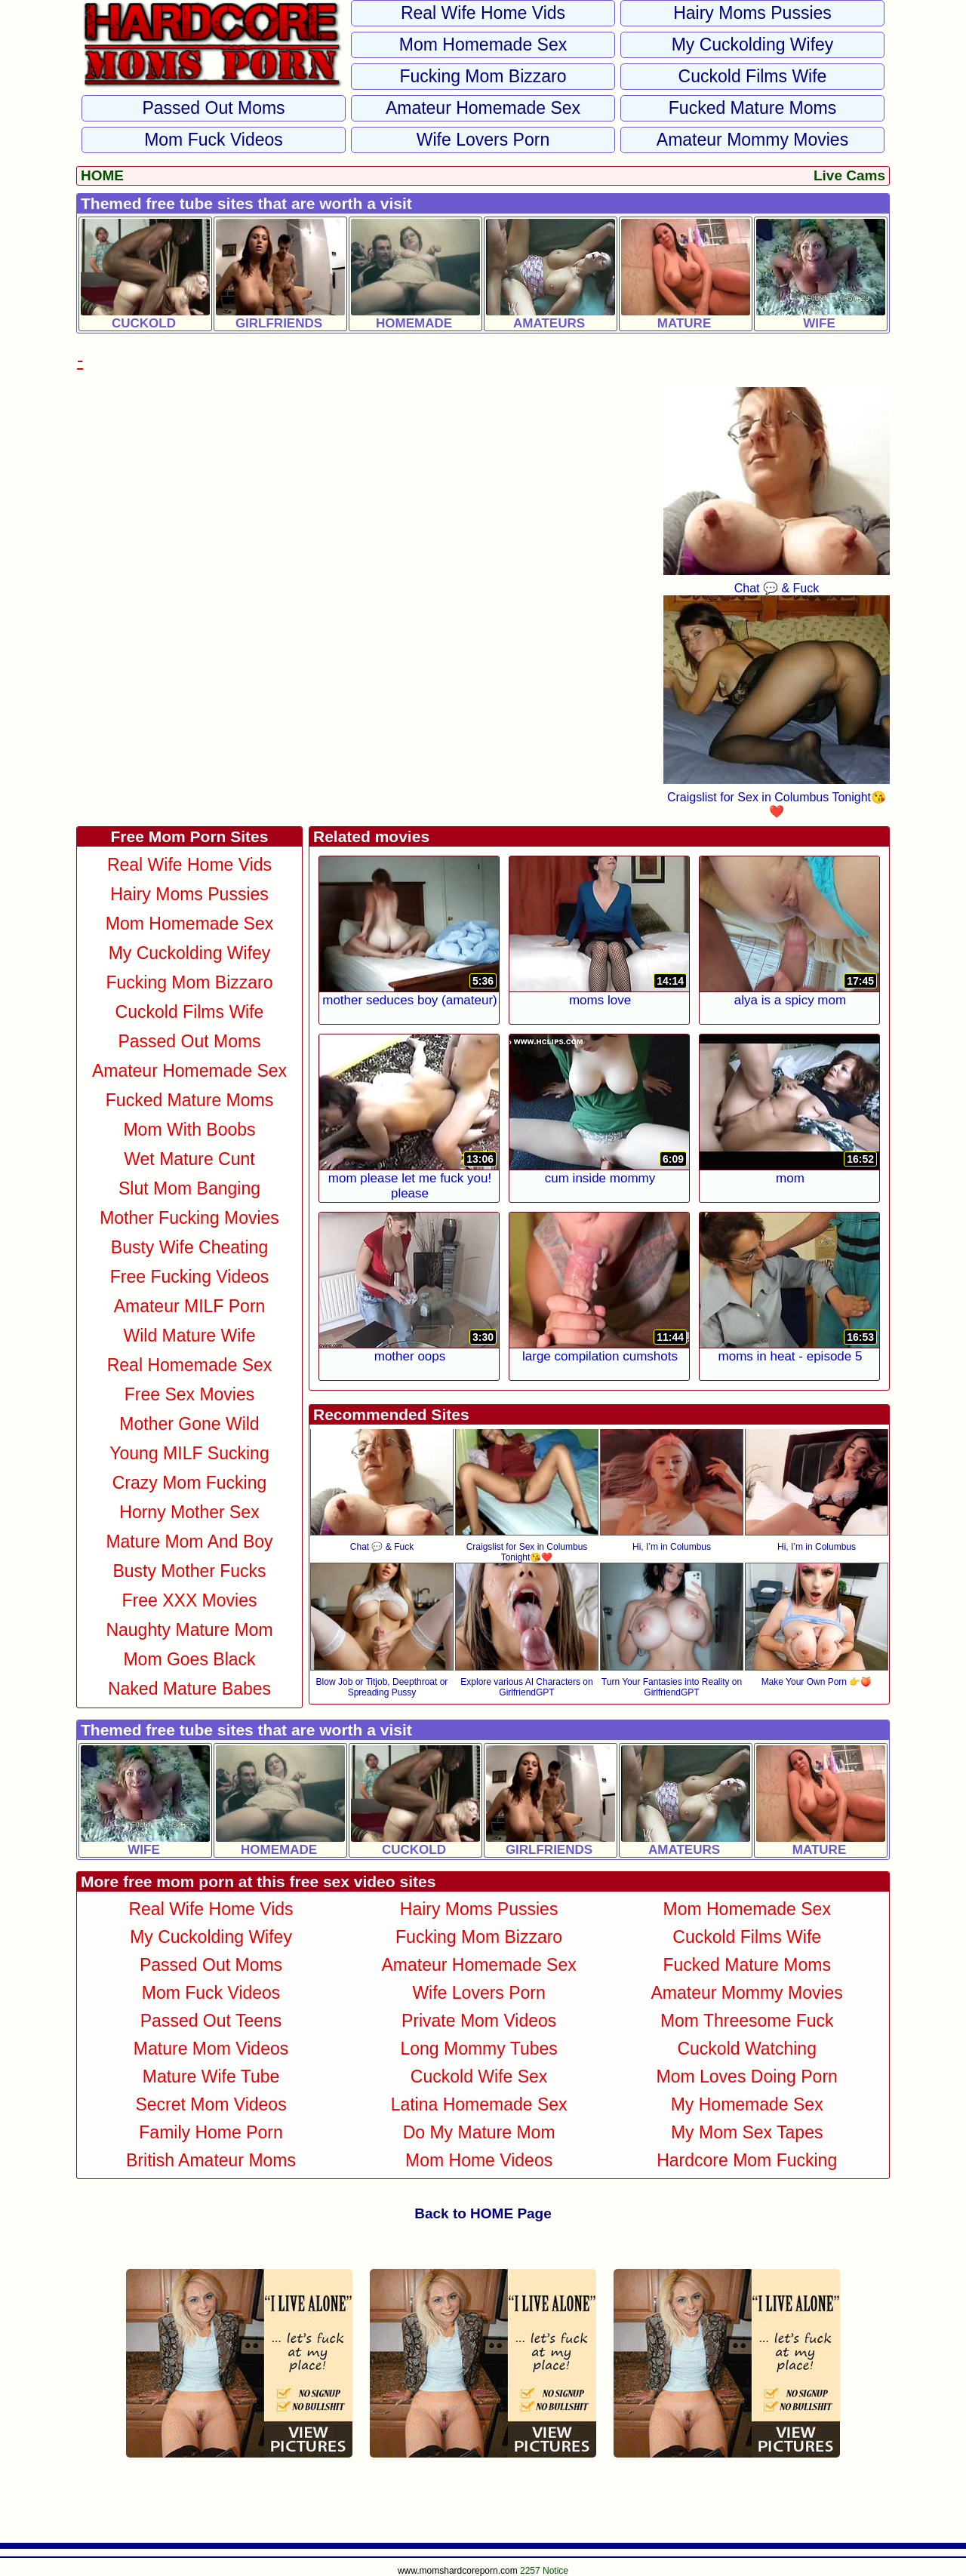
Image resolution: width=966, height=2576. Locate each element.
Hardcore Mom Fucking (747, 2160)
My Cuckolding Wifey (753, 44)
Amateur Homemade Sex (483, 108)
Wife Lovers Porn (483, 139)
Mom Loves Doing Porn (747, 2076)
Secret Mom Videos (210, 2104)
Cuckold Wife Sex (479, 2076)
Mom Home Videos (478, 2160)
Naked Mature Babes (189, 1688)
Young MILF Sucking (189, 1453)
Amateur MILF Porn (190, 1306)
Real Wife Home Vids (483, 13)
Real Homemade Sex (189, 1365)
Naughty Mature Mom (189, 1630)
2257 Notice (544, 2570)
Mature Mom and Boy (189, 1541)
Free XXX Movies (189, 1600)
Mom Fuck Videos (213, 139)
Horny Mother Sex (189, 1512)
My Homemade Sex (747, 2104)
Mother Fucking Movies (189, 1218)
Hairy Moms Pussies (752, 13)
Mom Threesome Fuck (747, 2020)
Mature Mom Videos (211, 2048)
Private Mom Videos (478, 2020)
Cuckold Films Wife (752, 76)
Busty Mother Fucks (189, 1571)
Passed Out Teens (211, 2020)
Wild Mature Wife (189, 1335)
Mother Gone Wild (189, 1424)
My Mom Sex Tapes (747, 2132)
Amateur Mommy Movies (752, 139)
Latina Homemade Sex (479, 2104)
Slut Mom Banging (189, 1188)
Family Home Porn (210, 2132)
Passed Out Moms (213, 108)
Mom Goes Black (189, 1659)
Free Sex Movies (190, 1394)
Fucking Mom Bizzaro (482, 76)
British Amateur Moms (211, 2160)
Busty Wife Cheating (189, 1247)
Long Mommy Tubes (478, 2048)
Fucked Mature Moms (752, 108)
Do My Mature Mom (479, 2132)
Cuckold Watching (747, 2048)
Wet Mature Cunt (189, 1159)
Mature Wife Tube (211, 2076)
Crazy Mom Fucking (189, 1482)
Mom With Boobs (189, 1129)
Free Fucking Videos (189, 1276)
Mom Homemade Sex (483, 44)
